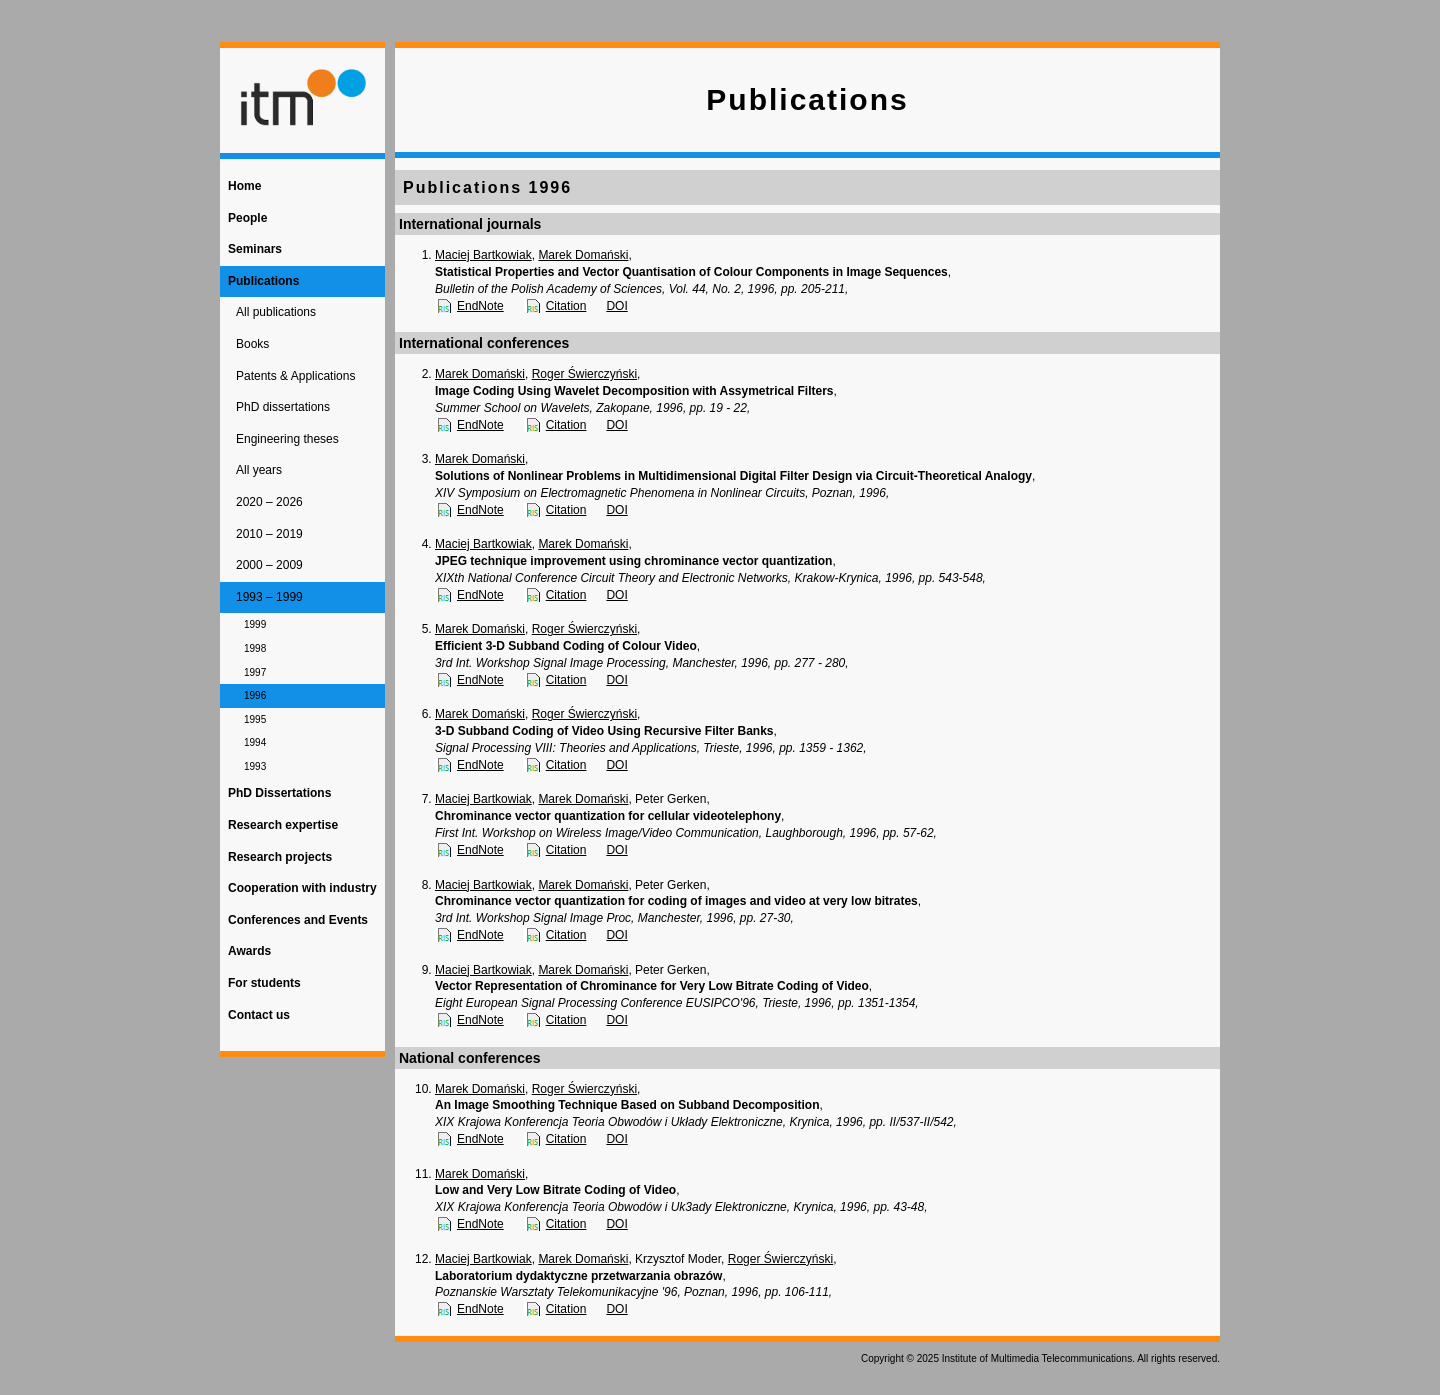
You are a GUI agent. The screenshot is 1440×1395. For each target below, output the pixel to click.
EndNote (480, 306)
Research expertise (283, 825)
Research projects (280, 857)
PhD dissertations (283, 407)
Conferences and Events (298, 920)
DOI (616, 306)
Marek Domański (583, 255)
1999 (255, 624)
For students (264, 983)
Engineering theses (287, 439)
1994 (255, 742)
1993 (255, 766)
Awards (249, 951)
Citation (566, 306)
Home (244, 186)
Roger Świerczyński (584, 374)
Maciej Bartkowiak (483, 255)
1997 (255, 672)
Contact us (259, 1015)
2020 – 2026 (269, 502)
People (247, 218)
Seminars (255, 249)
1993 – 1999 (269, 597)
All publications (276, 312)
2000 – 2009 (269, 565)
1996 (255, 695)
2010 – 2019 (269, 534)
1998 (255, 648)
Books (252, 344)
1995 (255, 719)
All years (259, 470)
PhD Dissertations (279, 793)
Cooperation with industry (302, 888)
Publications (263, 281)
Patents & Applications (295, 376)
